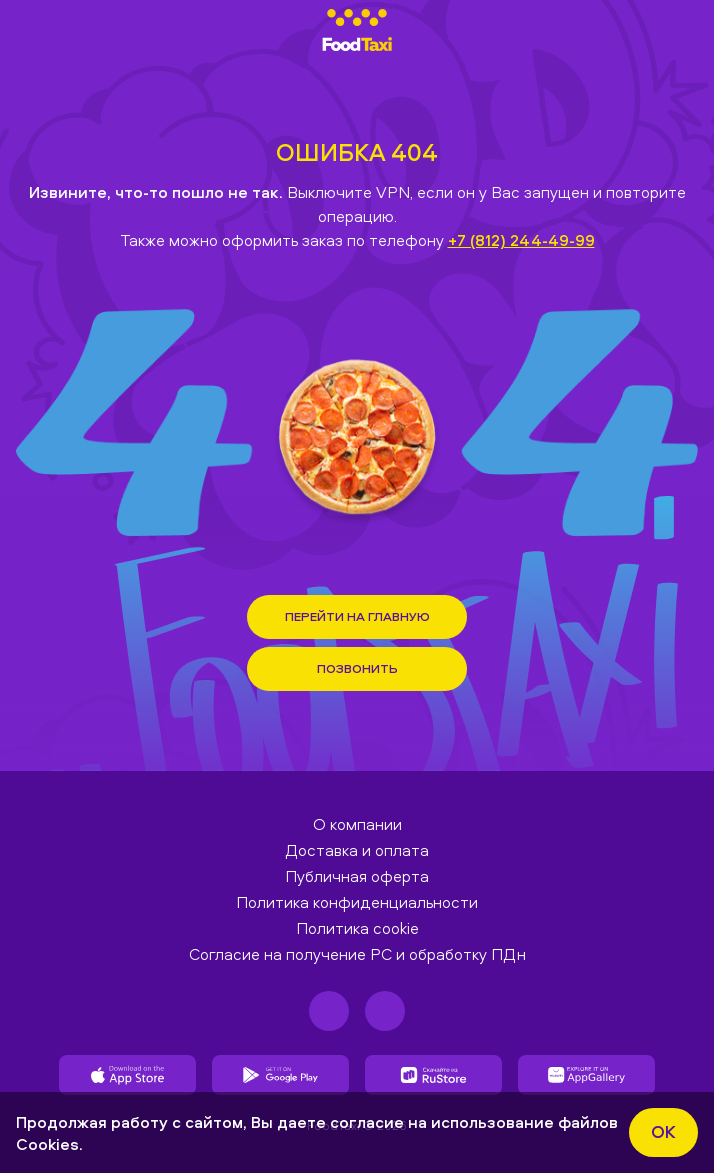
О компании (357, 824)
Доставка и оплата (357, 850)
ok (663, 1131)
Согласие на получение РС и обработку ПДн (357, 954)
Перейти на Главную (357, 616)
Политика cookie (357, 928)
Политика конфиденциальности (357, 902)
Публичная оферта (357, 876)
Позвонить (357, 668)
